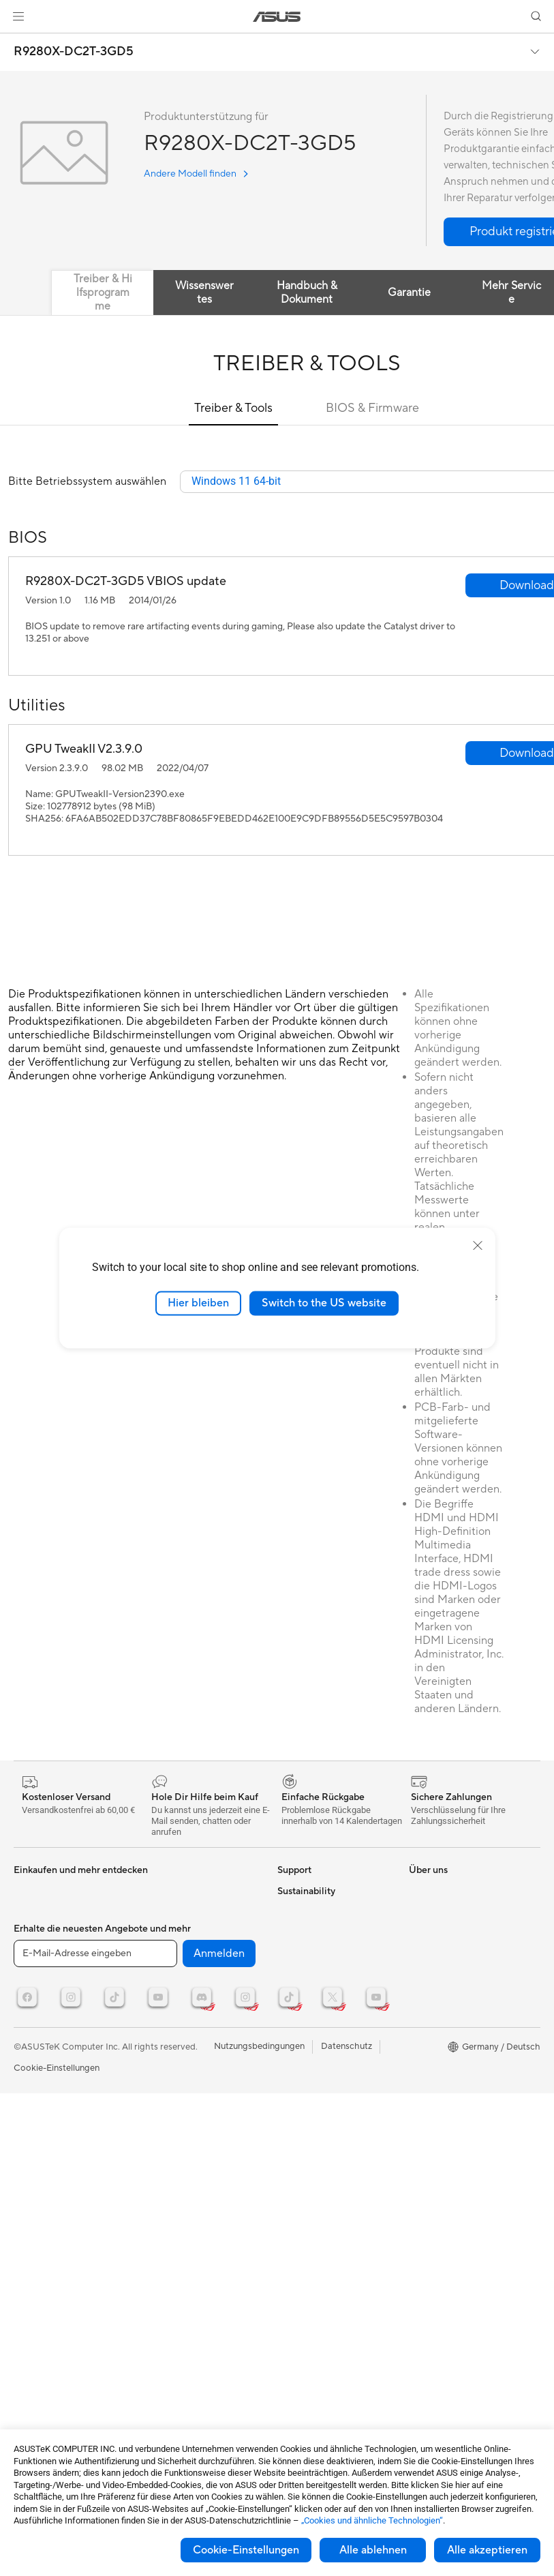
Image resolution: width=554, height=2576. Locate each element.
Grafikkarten (39, 1974)
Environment (434, 2116)
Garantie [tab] (409, 292)
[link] (277, 17)
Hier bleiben (198, 1303)
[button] (18, 16)
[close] (477, 1245)
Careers (293, 2374)
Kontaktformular (310, 1891)
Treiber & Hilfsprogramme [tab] (103, 292)
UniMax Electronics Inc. (324, 2322)
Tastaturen (163, 1954)
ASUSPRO (430, 1891)
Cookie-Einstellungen (246, 2550)
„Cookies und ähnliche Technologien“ (372, 2520)
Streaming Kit (170, 2015)
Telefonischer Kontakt (321, 1952)
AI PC (420, 1993)
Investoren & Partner (318, 2220)
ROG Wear (430, 1932)
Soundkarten (39, 2056)
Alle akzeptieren (487, 2550)
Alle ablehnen (373, 2550)
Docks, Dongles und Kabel (195, 2067)
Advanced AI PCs (444, 2014)
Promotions (432, 1911)
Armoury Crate (439, 2034)
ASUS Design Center (451, 1952)
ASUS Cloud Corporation (328, 2301)
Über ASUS (300, 2138)
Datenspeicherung (51, 2097)
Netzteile (32, 2036)
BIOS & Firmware (372, 408)
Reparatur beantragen (322, 1932)
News (288, 2158)
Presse (290, 2199)
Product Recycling (314, 2097)
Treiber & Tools (233, 408)
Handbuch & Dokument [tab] (307, 292)
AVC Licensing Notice (452, 1973)
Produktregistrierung (319, 1973)
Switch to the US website (324, 1303)
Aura (418, 2055)
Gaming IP (163, 2087)
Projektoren (37, 1912)
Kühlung (30, 2015)
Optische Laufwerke (54, 2076)
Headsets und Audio (183, 1995)
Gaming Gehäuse (48, 1995)
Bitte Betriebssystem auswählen (87, 482)
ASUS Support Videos (322, 2045)
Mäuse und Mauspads (186, 1974)
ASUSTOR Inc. (306, 2281)
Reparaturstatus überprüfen (333, 1911)
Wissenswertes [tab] (204, 292)
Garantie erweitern (314, 2025)
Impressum (299, 2240)
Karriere (293, 2261)
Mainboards (38, 1954)
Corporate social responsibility (311, 2348)
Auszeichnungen (310, 2179)
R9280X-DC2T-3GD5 (74, 51)
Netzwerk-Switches (181, 1912)
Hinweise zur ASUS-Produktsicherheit (317, 1999)
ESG (418, 2096)
